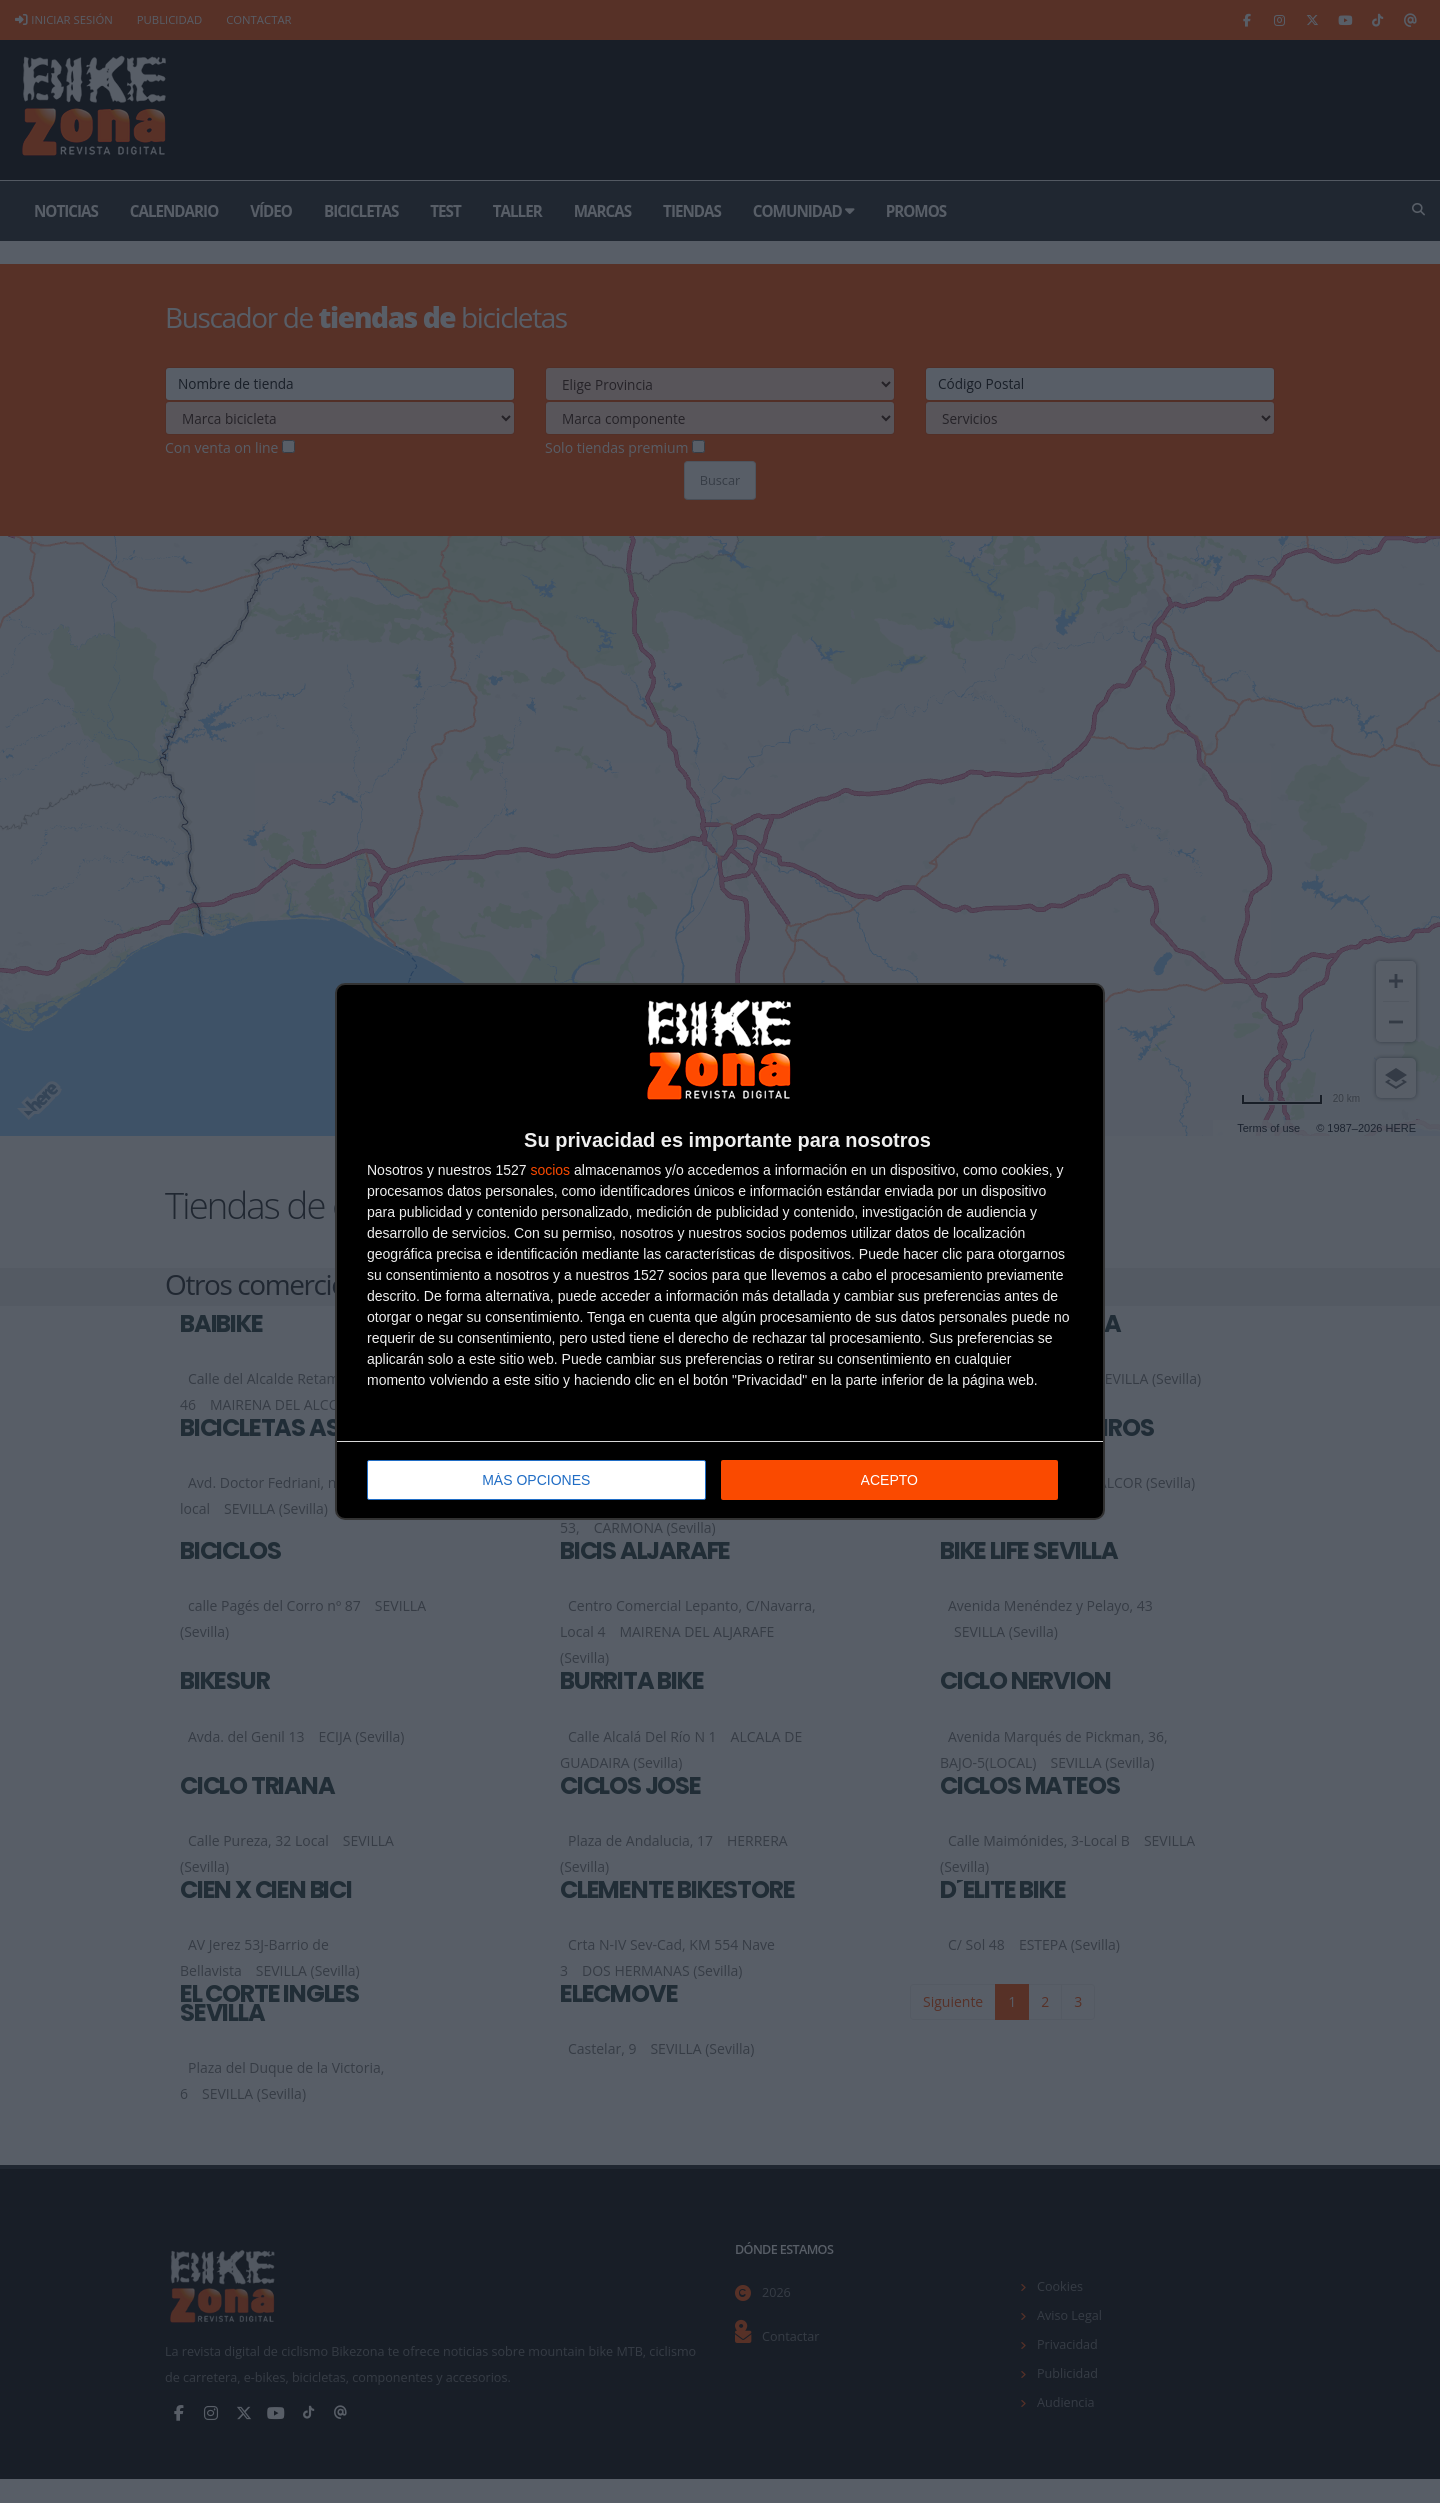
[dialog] (720, 1251)
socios (550, 1170)
